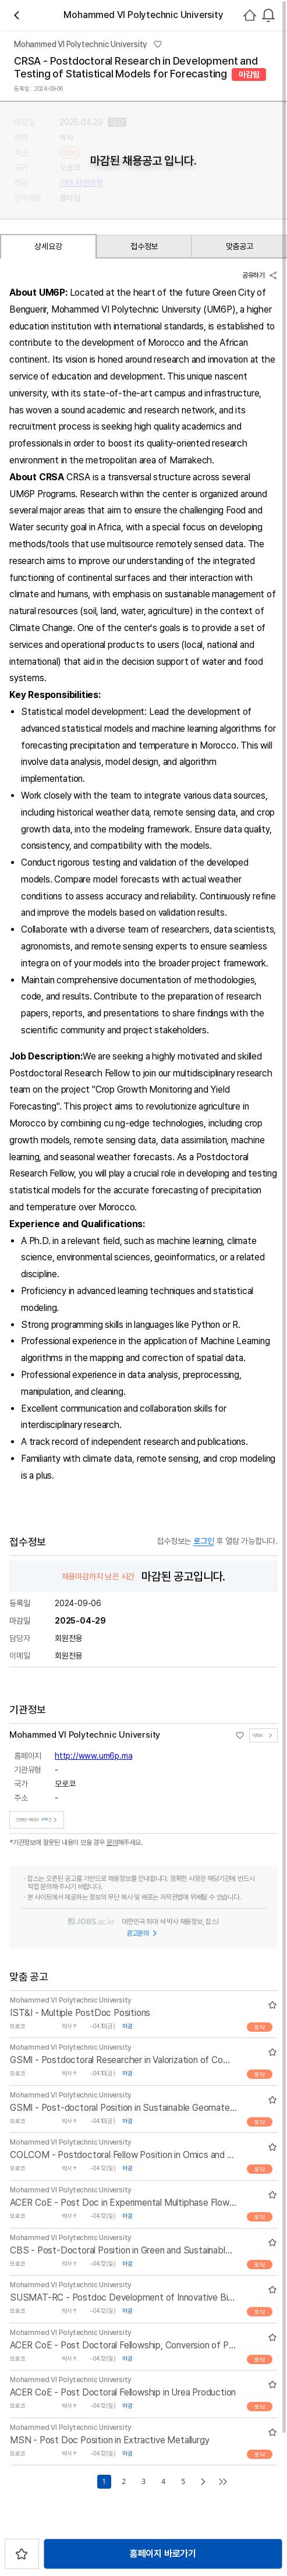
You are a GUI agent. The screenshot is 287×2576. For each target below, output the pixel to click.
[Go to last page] (223, 2478)
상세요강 (48, 246)
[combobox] (268, 15)
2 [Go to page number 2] (123, 2478)
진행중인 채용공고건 (38, 1816)
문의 (112, 1839)
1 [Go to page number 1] (103, 2478)
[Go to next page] (203, 2478)
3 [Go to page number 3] (143, 2478)
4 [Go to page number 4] (163, 2478)
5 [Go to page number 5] (183, 2478)
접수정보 (144, 246)
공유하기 (260, 275)
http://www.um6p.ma (93, 1752)
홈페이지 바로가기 (163, 2553)
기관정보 (263, 1732)
